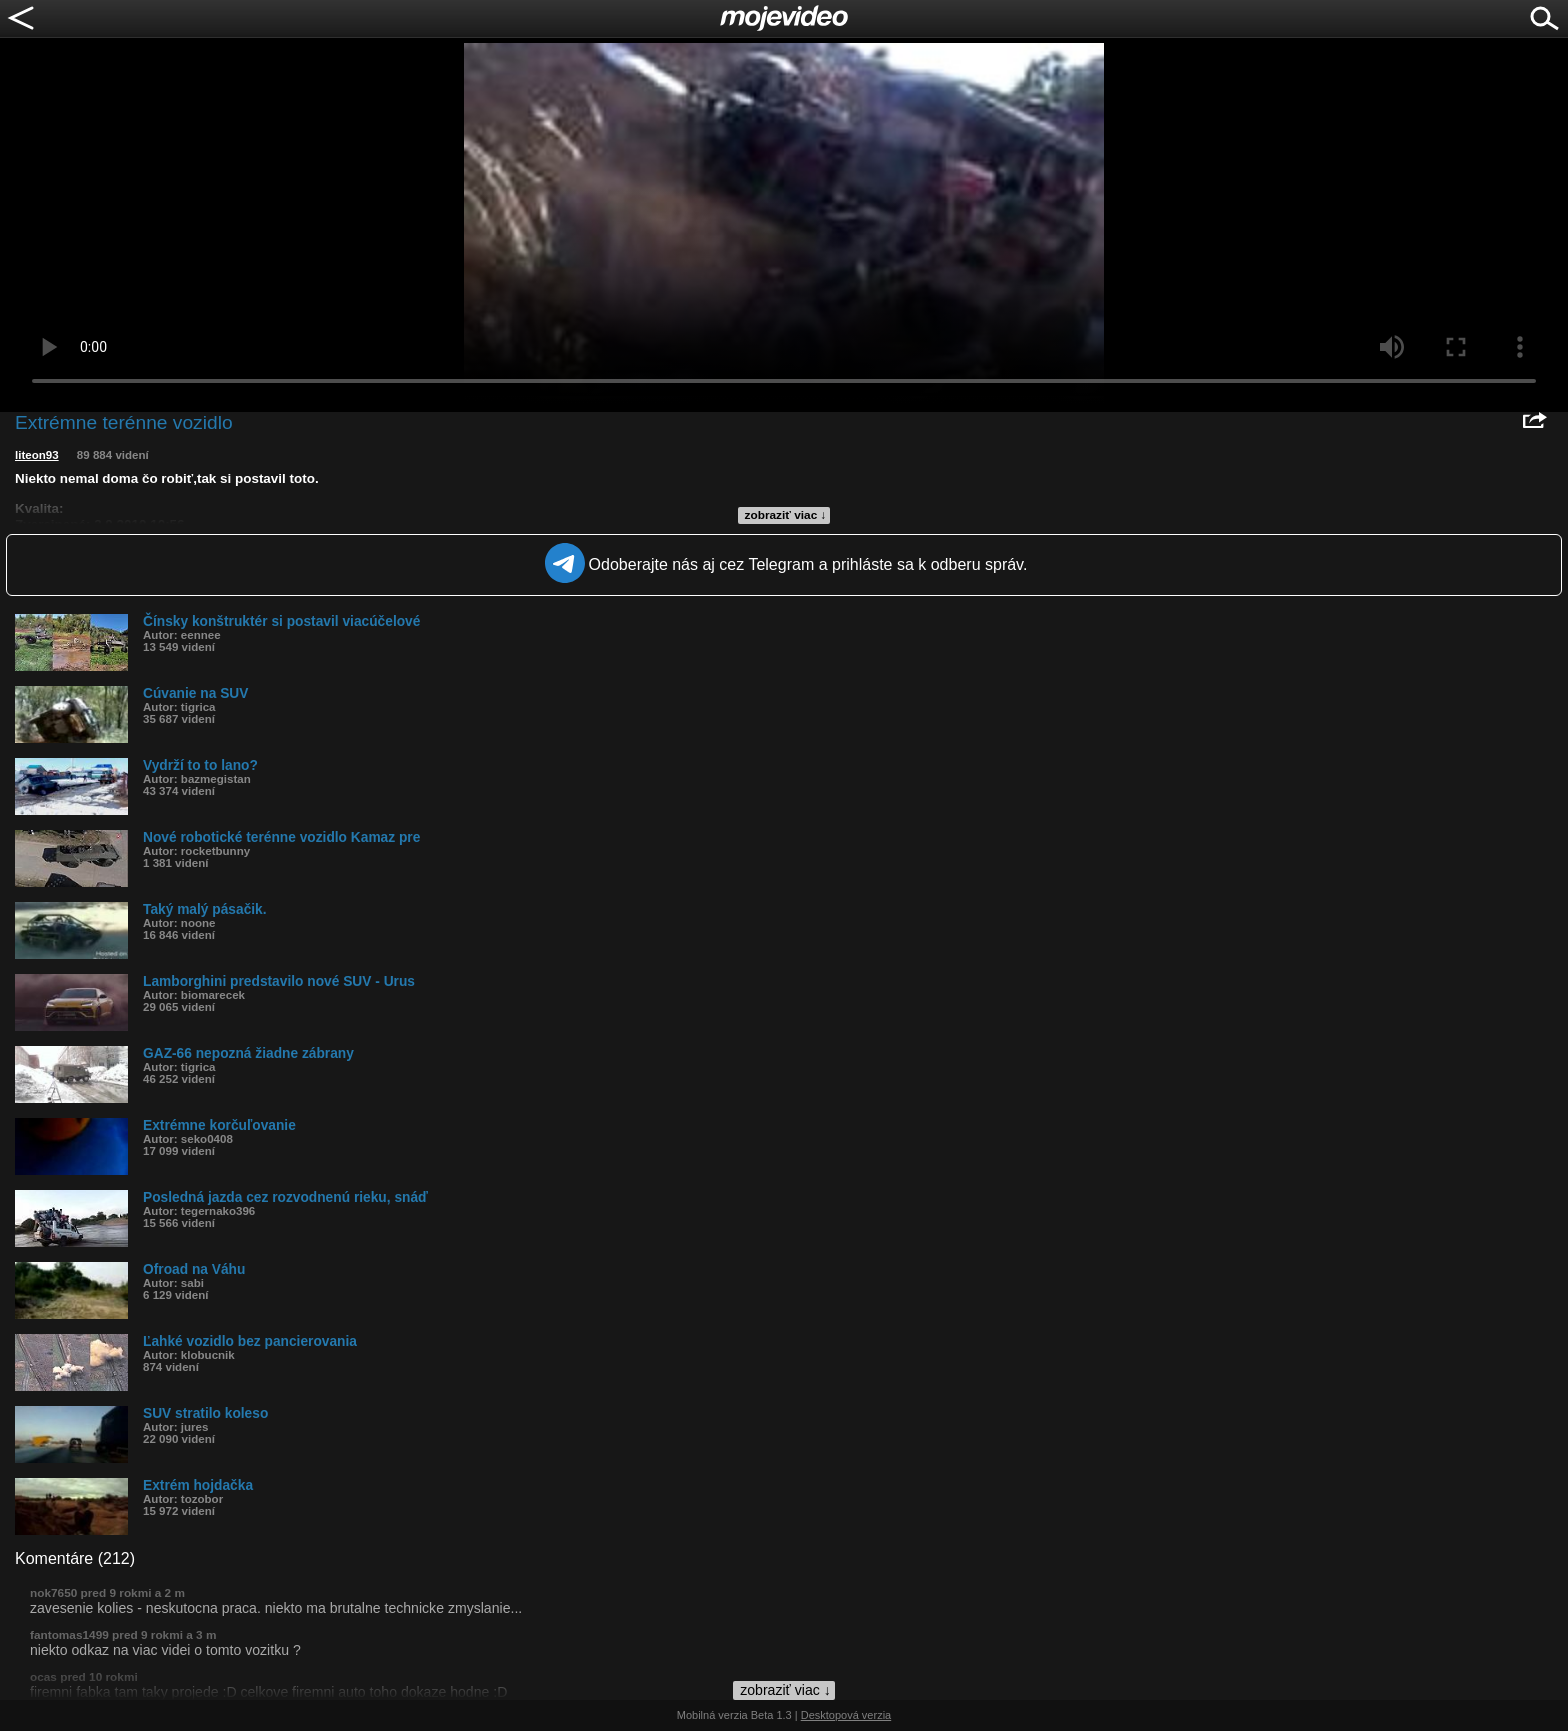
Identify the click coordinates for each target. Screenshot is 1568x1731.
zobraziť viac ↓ (786, 515)
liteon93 (37, 455)
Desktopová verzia (846, 1715)
